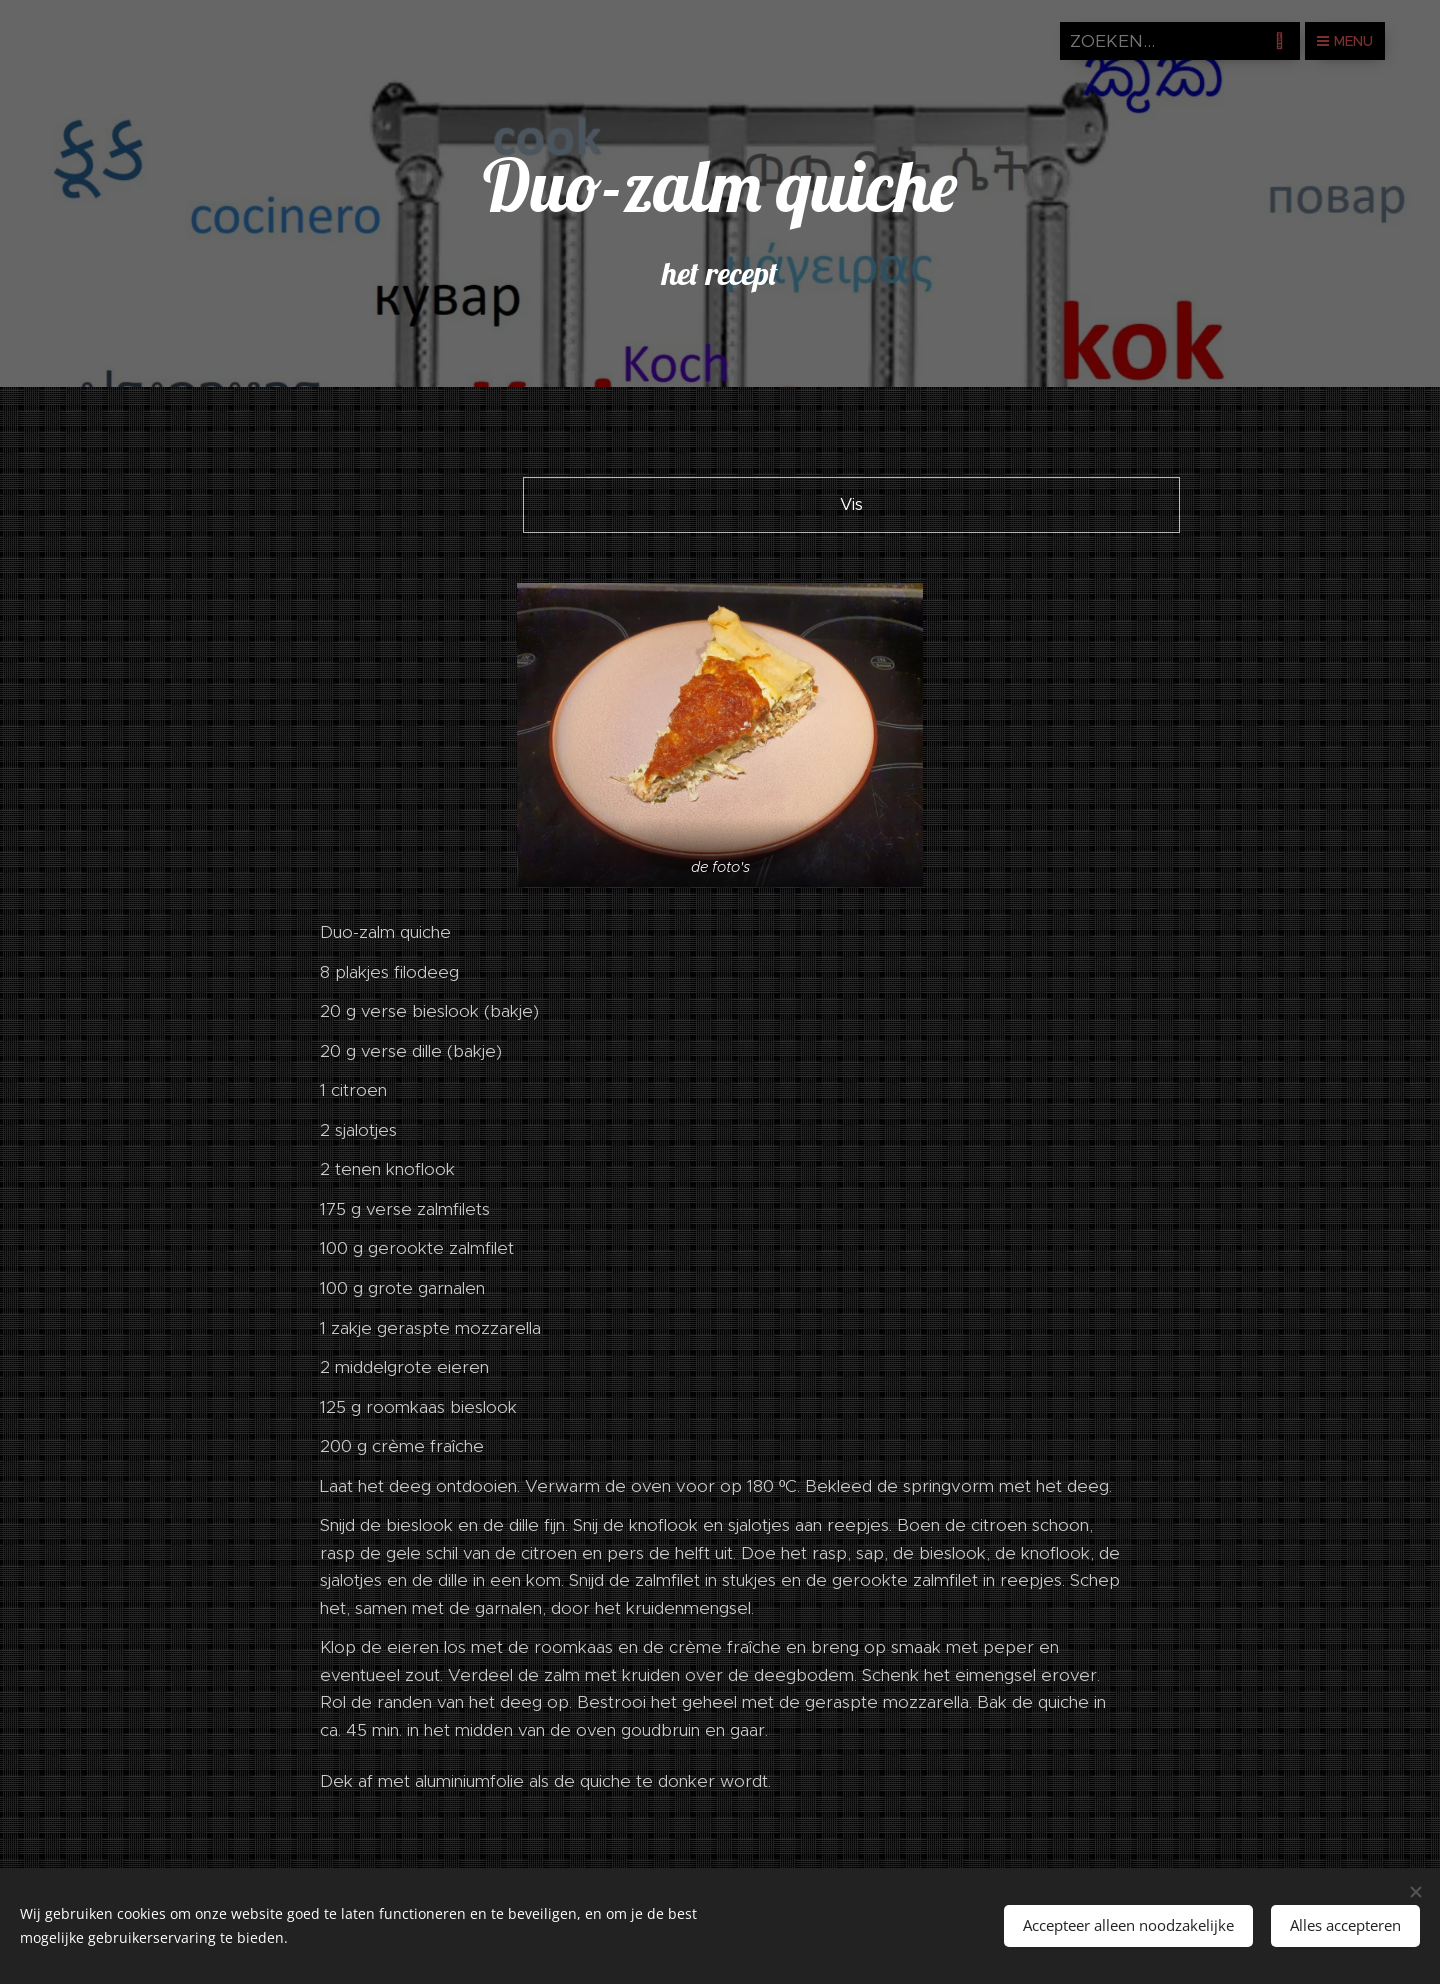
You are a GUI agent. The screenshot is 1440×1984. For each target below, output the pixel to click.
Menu (1345, 41)
